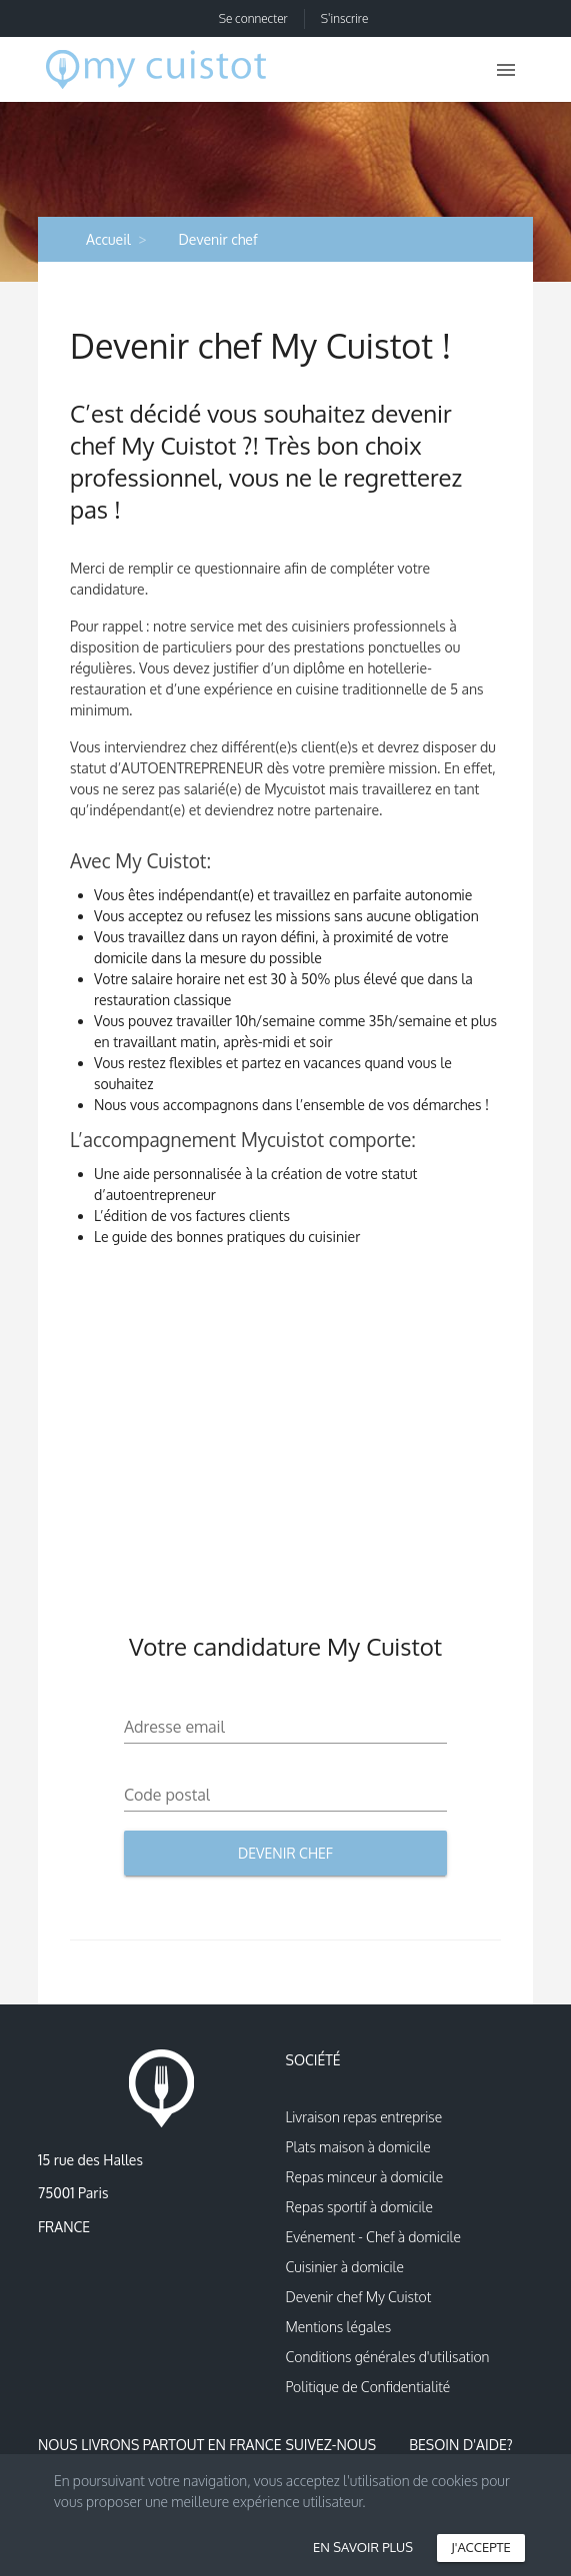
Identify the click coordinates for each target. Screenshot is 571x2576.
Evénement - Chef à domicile (373, 2236)
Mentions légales (339, 2326)
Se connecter (253, 18)
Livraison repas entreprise (364, 2116)
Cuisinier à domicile (345, 2266)
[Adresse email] (285, 1727)
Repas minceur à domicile (365, 2176)
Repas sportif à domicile (359, 2206)
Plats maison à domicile (358, 2146)
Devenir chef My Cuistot (359, 2296)
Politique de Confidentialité (368, 2386)
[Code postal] (285, 1795)
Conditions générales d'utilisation (388, 2356)
